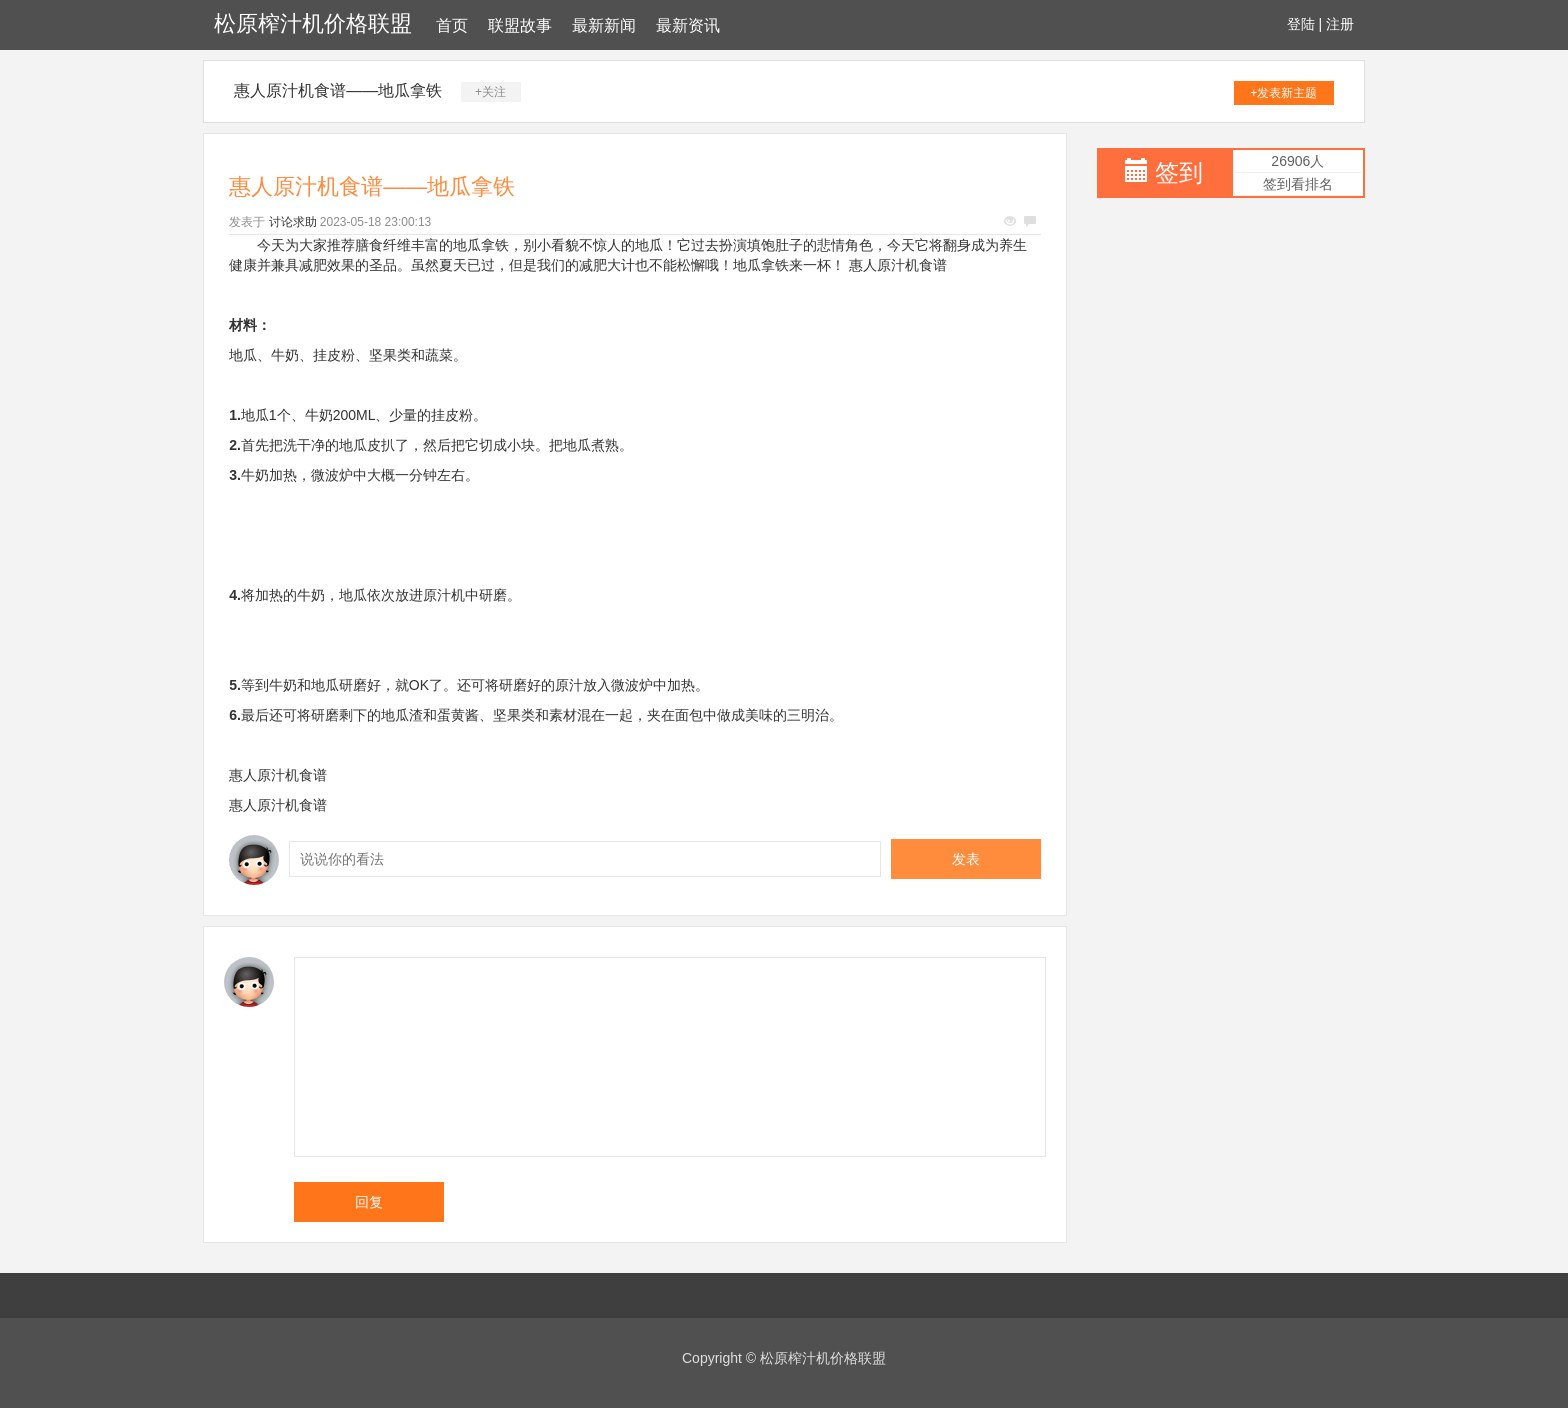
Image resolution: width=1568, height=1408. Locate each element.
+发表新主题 (1283, 93)
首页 (452, 25)
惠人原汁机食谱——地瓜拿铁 (338, 90)
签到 (1179, 172)
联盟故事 (520, 25)
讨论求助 (293, 222)
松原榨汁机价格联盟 (313, 23)
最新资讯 (688, 25)
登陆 (1301, 24)
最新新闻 (604, 25)
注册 (1340, 24)
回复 (369, 1202)
